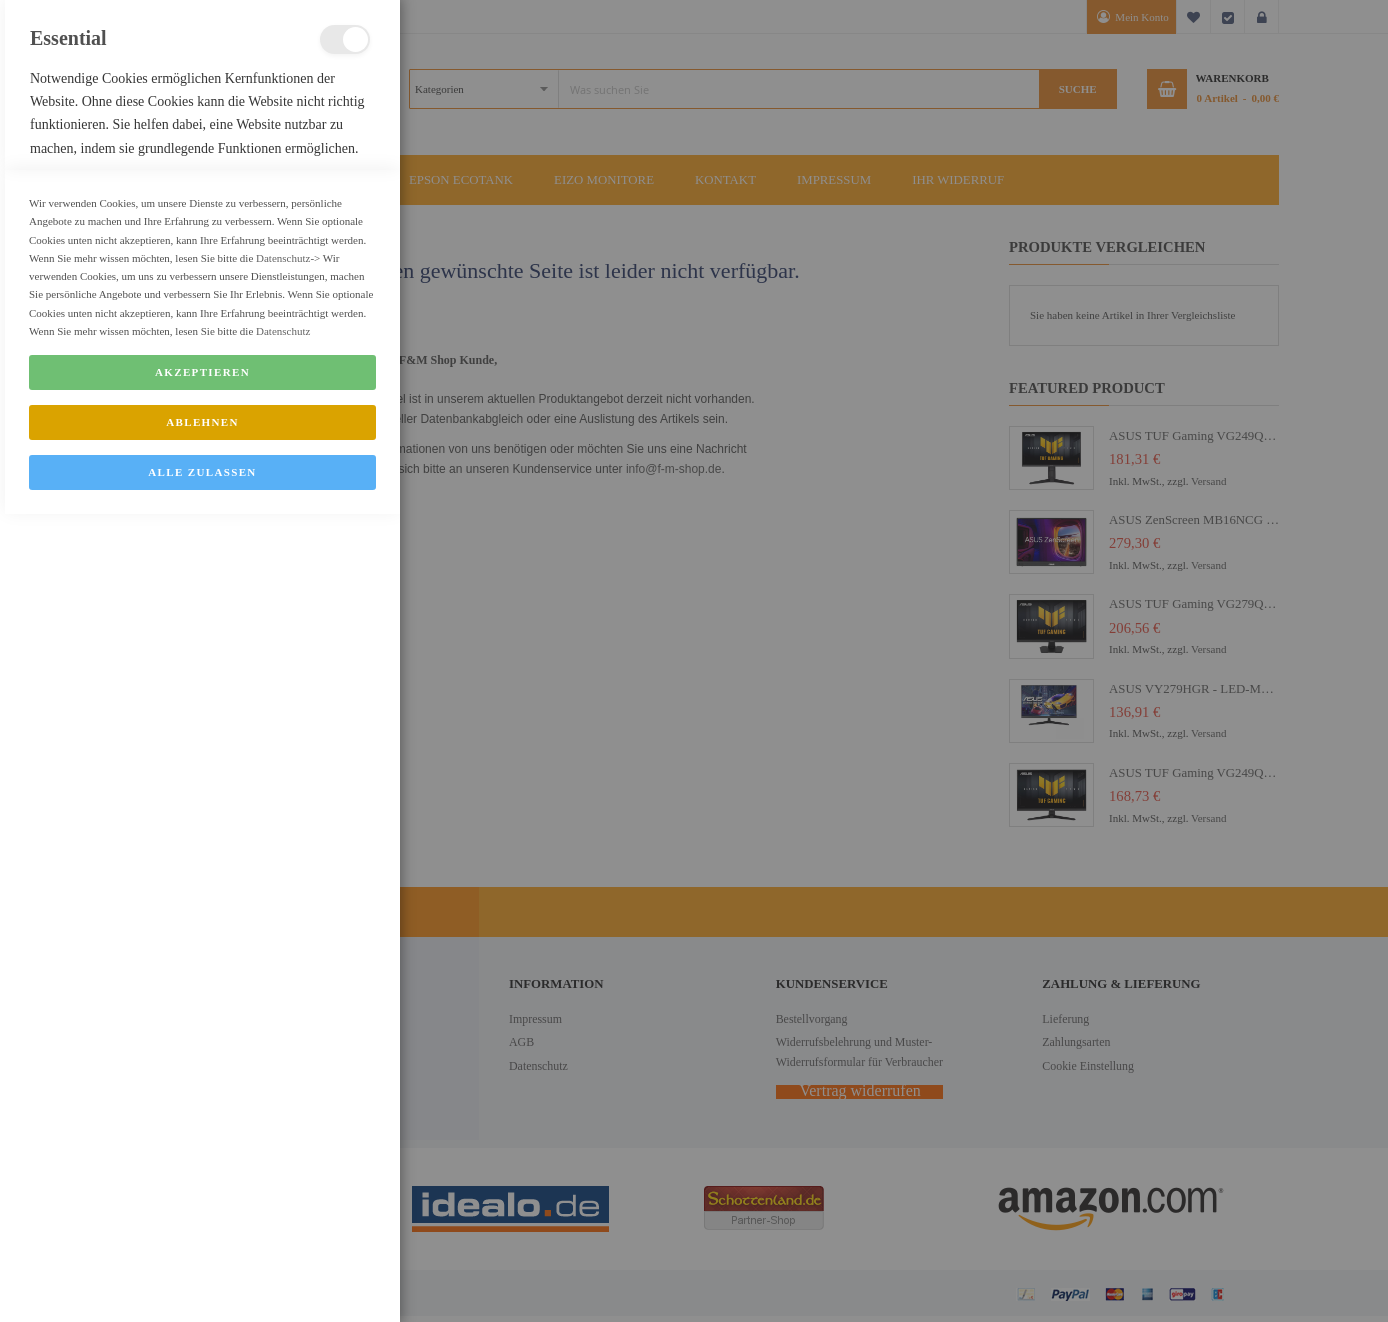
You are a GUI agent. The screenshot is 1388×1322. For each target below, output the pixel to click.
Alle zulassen (202, 1280)
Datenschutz (283, 1066)
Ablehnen (202, 1230)
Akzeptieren (202, 1180)
